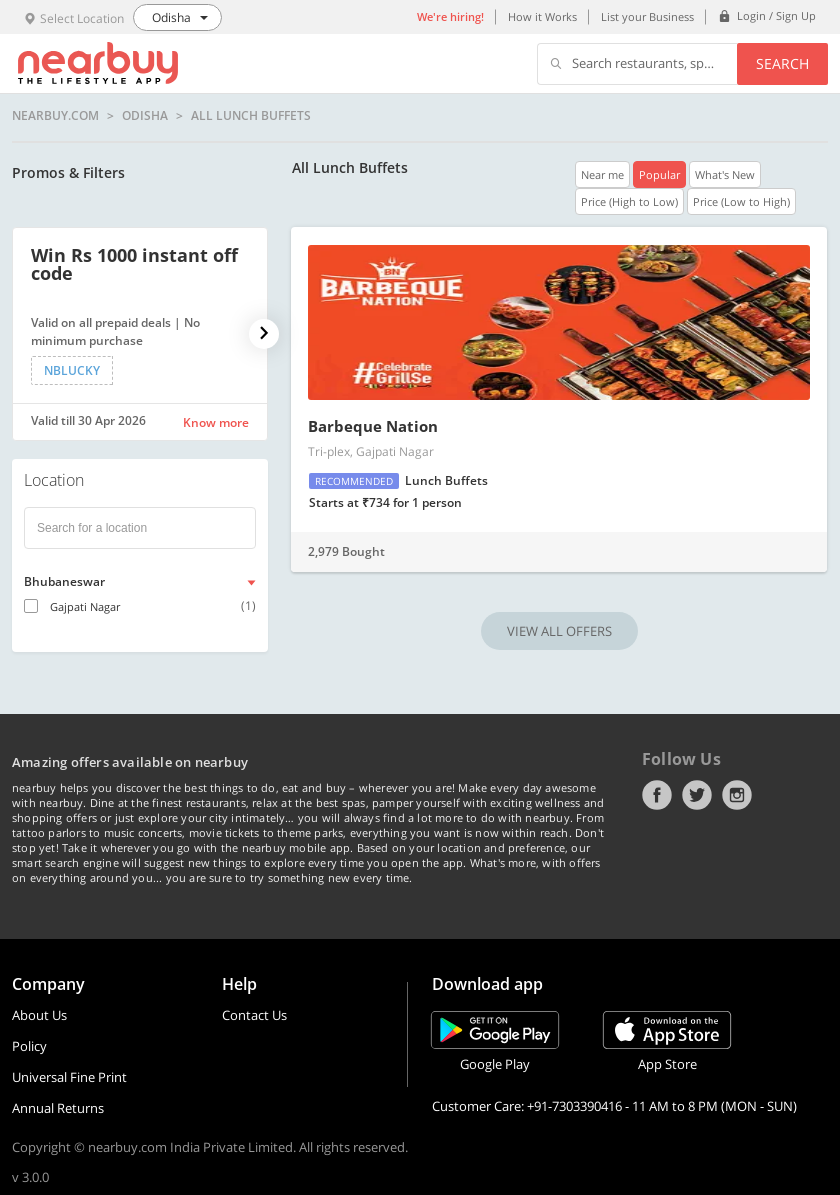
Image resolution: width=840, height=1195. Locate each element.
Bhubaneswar (64, 581)
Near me (602, 174)
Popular (659, 174)
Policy (29, 1046)
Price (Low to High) (741, 201)
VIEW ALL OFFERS (559, 631)
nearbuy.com (55, 116)
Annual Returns (58, 1108)
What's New (725, 174)
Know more (216, 422)
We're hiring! (450, 16)
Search (782, 63)
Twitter (697, 795)
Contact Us (254, 1015)
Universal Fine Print (69, 1077)
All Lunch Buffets (251, 116)
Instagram (737, 795)
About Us (39, 1015)
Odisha (145, 116)
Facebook (657, 795)
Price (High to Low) (629, 201)
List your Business (647, 16)
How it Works (542, 16)
